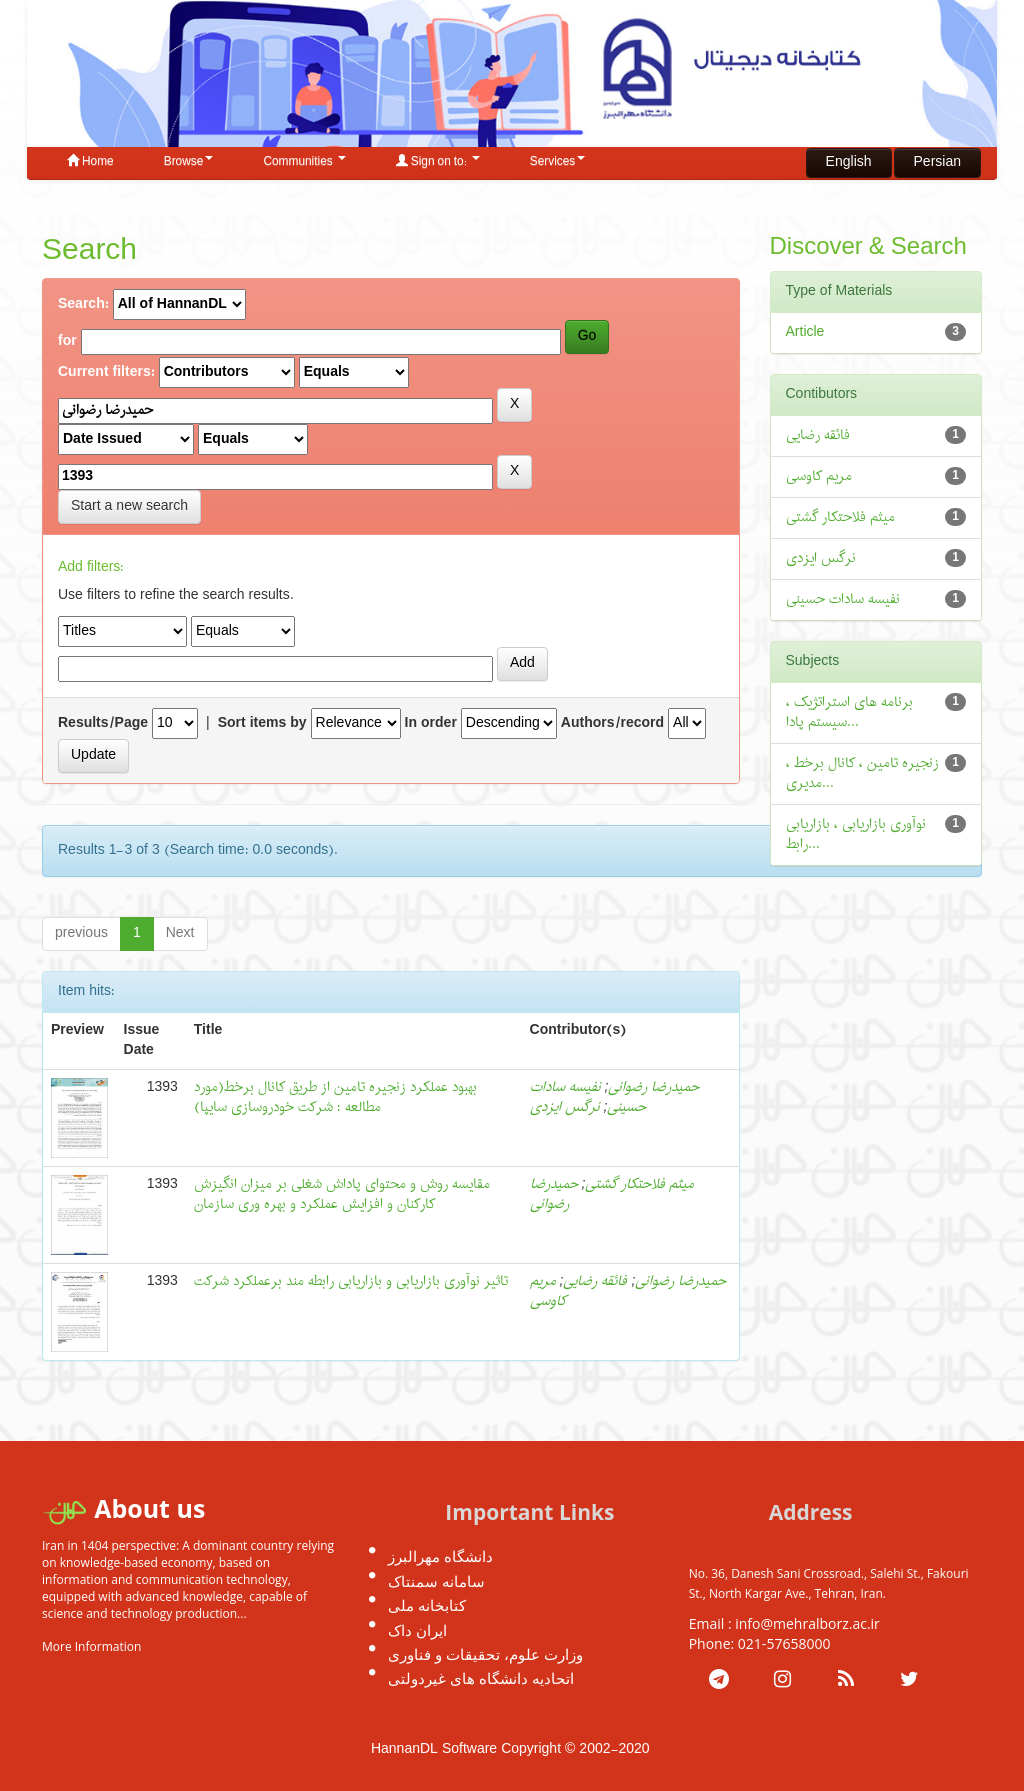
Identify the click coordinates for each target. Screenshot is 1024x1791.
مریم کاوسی (548, 1291)
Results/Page (103, 724)
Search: (83, 305)
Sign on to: (438, 162)
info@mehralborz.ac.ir (807, 1623)
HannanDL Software (434, 1749)
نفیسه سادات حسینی (843, 599)
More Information (91, 1646)
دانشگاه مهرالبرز (440, 1556)
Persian (937, 162)
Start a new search (129, 506)
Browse (189, 162)
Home (90, 162)
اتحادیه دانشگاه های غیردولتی (481, 1678)
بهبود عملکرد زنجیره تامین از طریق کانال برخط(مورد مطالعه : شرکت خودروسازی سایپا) (335, 1097)
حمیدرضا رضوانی (653, 1087)
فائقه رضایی (595, 1281)
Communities (304, 162)
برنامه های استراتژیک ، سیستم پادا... (849, 712)
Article (805, 332)
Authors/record (612, 724)
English (849, 162)
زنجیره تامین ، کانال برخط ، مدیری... (862, 773)
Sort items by (262, 724)
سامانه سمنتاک (436, 1581)
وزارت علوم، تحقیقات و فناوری (485, 1654)
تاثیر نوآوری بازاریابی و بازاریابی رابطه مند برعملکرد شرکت (351, 1281)
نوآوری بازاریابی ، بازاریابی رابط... (856, 834)
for (67, 342)
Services (558, 162)
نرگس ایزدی (565, 1107)
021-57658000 (784, 1643)
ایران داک (417, 1630)
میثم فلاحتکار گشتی (639, 1184)
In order (431, 724)
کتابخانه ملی (427, 1605)
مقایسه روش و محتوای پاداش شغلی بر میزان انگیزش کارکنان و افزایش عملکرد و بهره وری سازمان (342, 1194)
